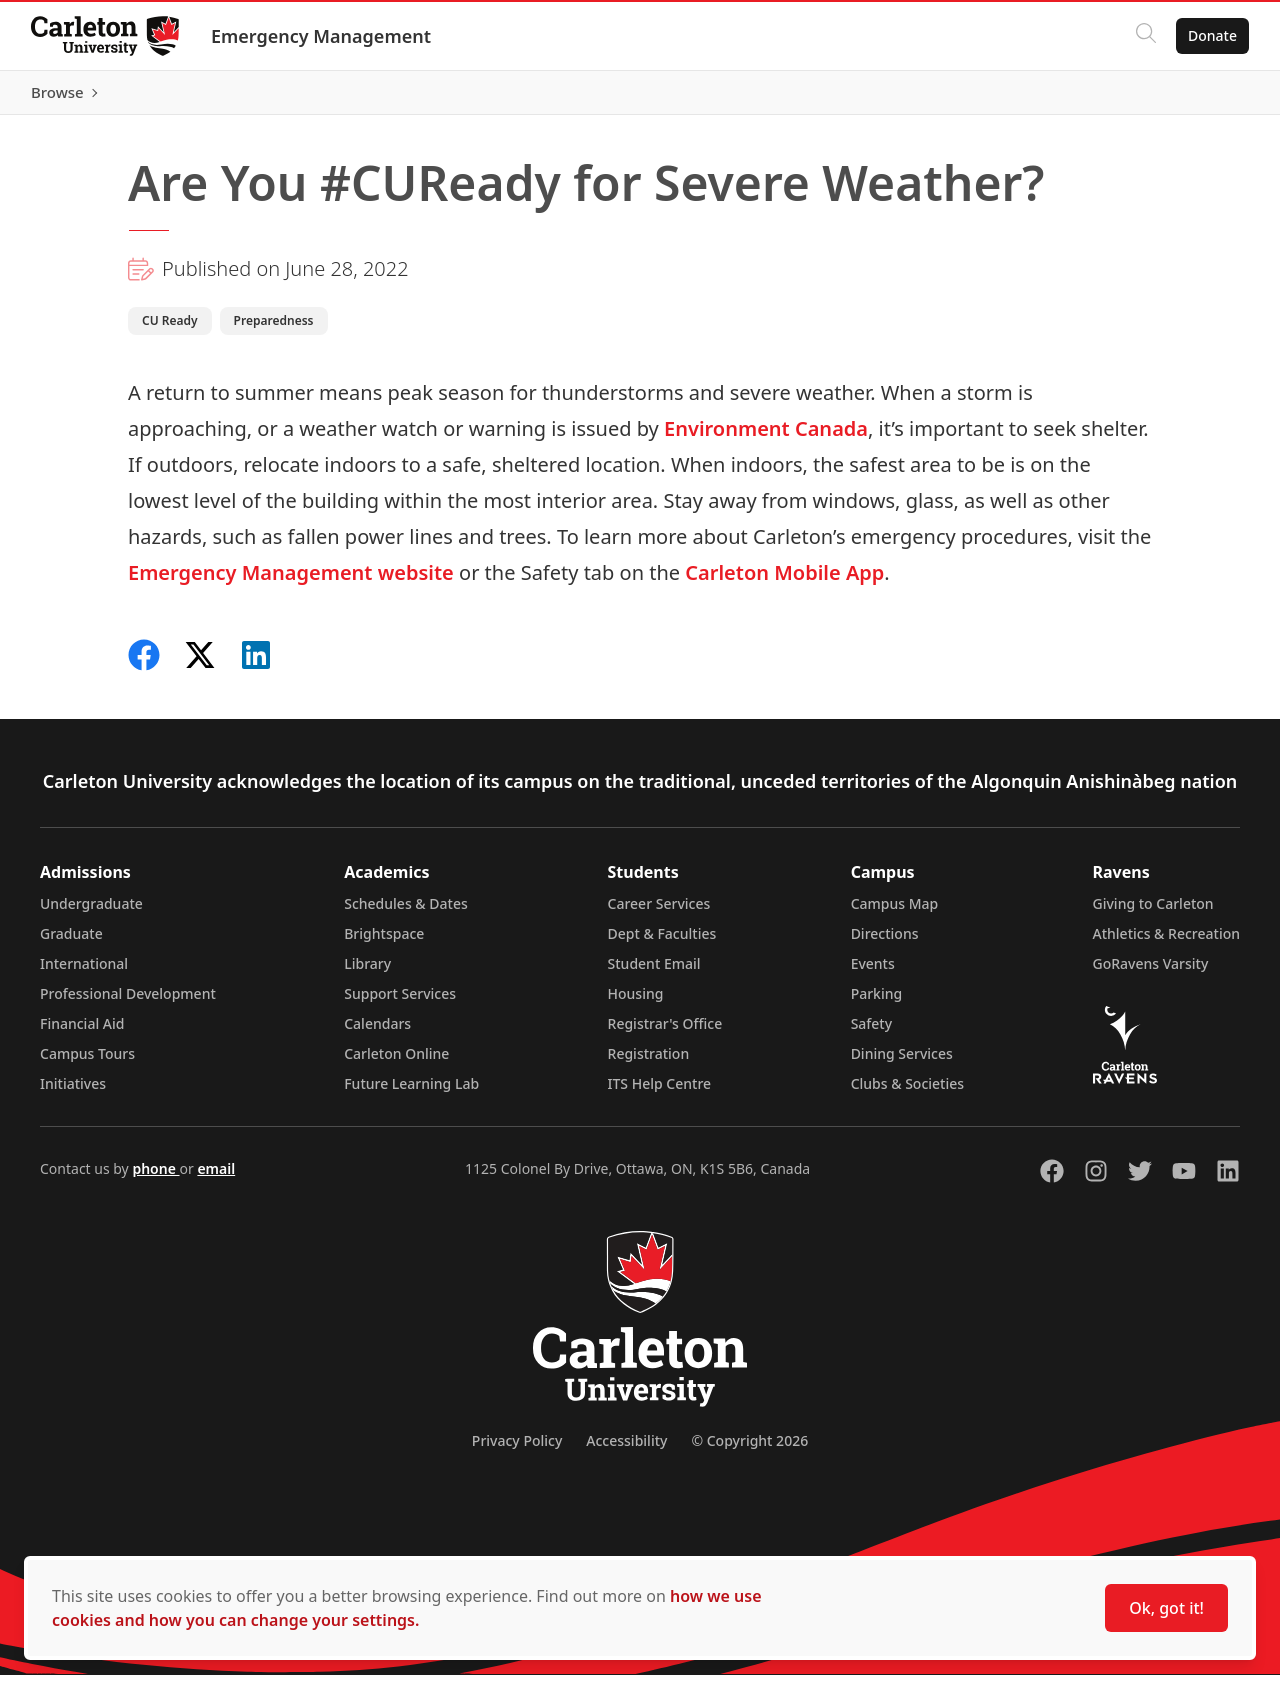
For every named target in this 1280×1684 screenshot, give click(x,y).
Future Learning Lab (411, 1092)
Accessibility (626, 1449)
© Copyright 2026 (749, 1449)
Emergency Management (322, 36)
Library (367, 972)
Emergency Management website (291, 581)
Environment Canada (766, 437)
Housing (636, 1002)
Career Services (659, 912)
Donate (1211, 35)
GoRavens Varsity (1151, 972)
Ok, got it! (1166, 1608)
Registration (649, 1062)
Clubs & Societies (907, 1092)
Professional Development (128, 1002)
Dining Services (902, 1062)
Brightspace (384, 942)
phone (155, 1177)
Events (873, 972)
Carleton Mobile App (784, 581)
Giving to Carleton (1153, 912)
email (216, 1177)
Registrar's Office (665, 1032)
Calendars (377, 1032)
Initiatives (73, 1092)
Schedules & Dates (406, 912)
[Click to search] (1145, 36)
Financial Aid (82, 1032)
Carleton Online (396, 1062)
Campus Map (895, 912)
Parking (877, 1002)
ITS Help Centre (660, 1092)
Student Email (654, 972)
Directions (885, 942)
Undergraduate (91, 912)
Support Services (400, 1002)
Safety (872, 1032)
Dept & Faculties (662, 942)
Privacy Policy (517, 1449)
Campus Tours (87, 1062)
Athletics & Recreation (1166, 942)
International (84, 972)
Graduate (71, 942)
